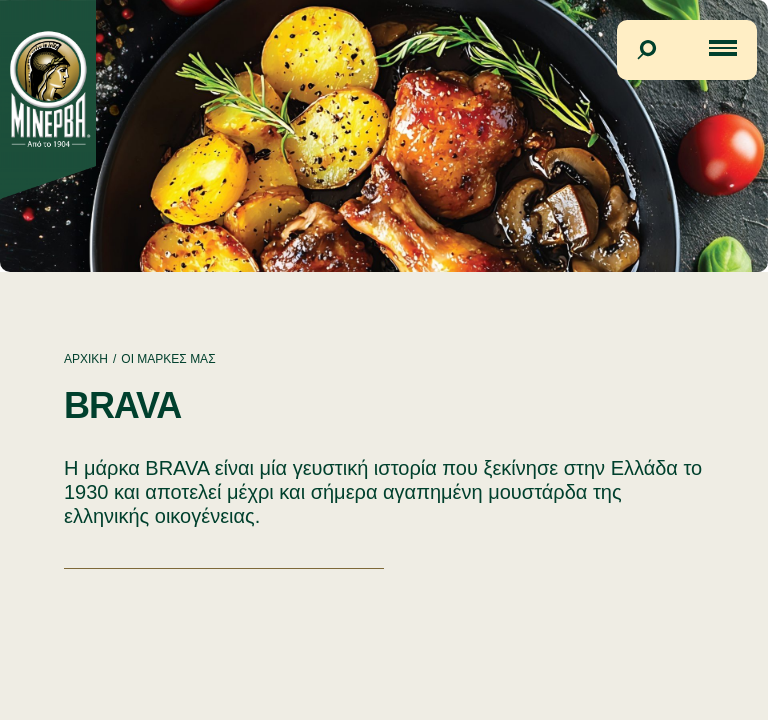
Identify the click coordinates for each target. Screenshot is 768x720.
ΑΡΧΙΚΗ (86, 359)
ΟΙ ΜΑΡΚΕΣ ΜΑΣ (168, 359)
